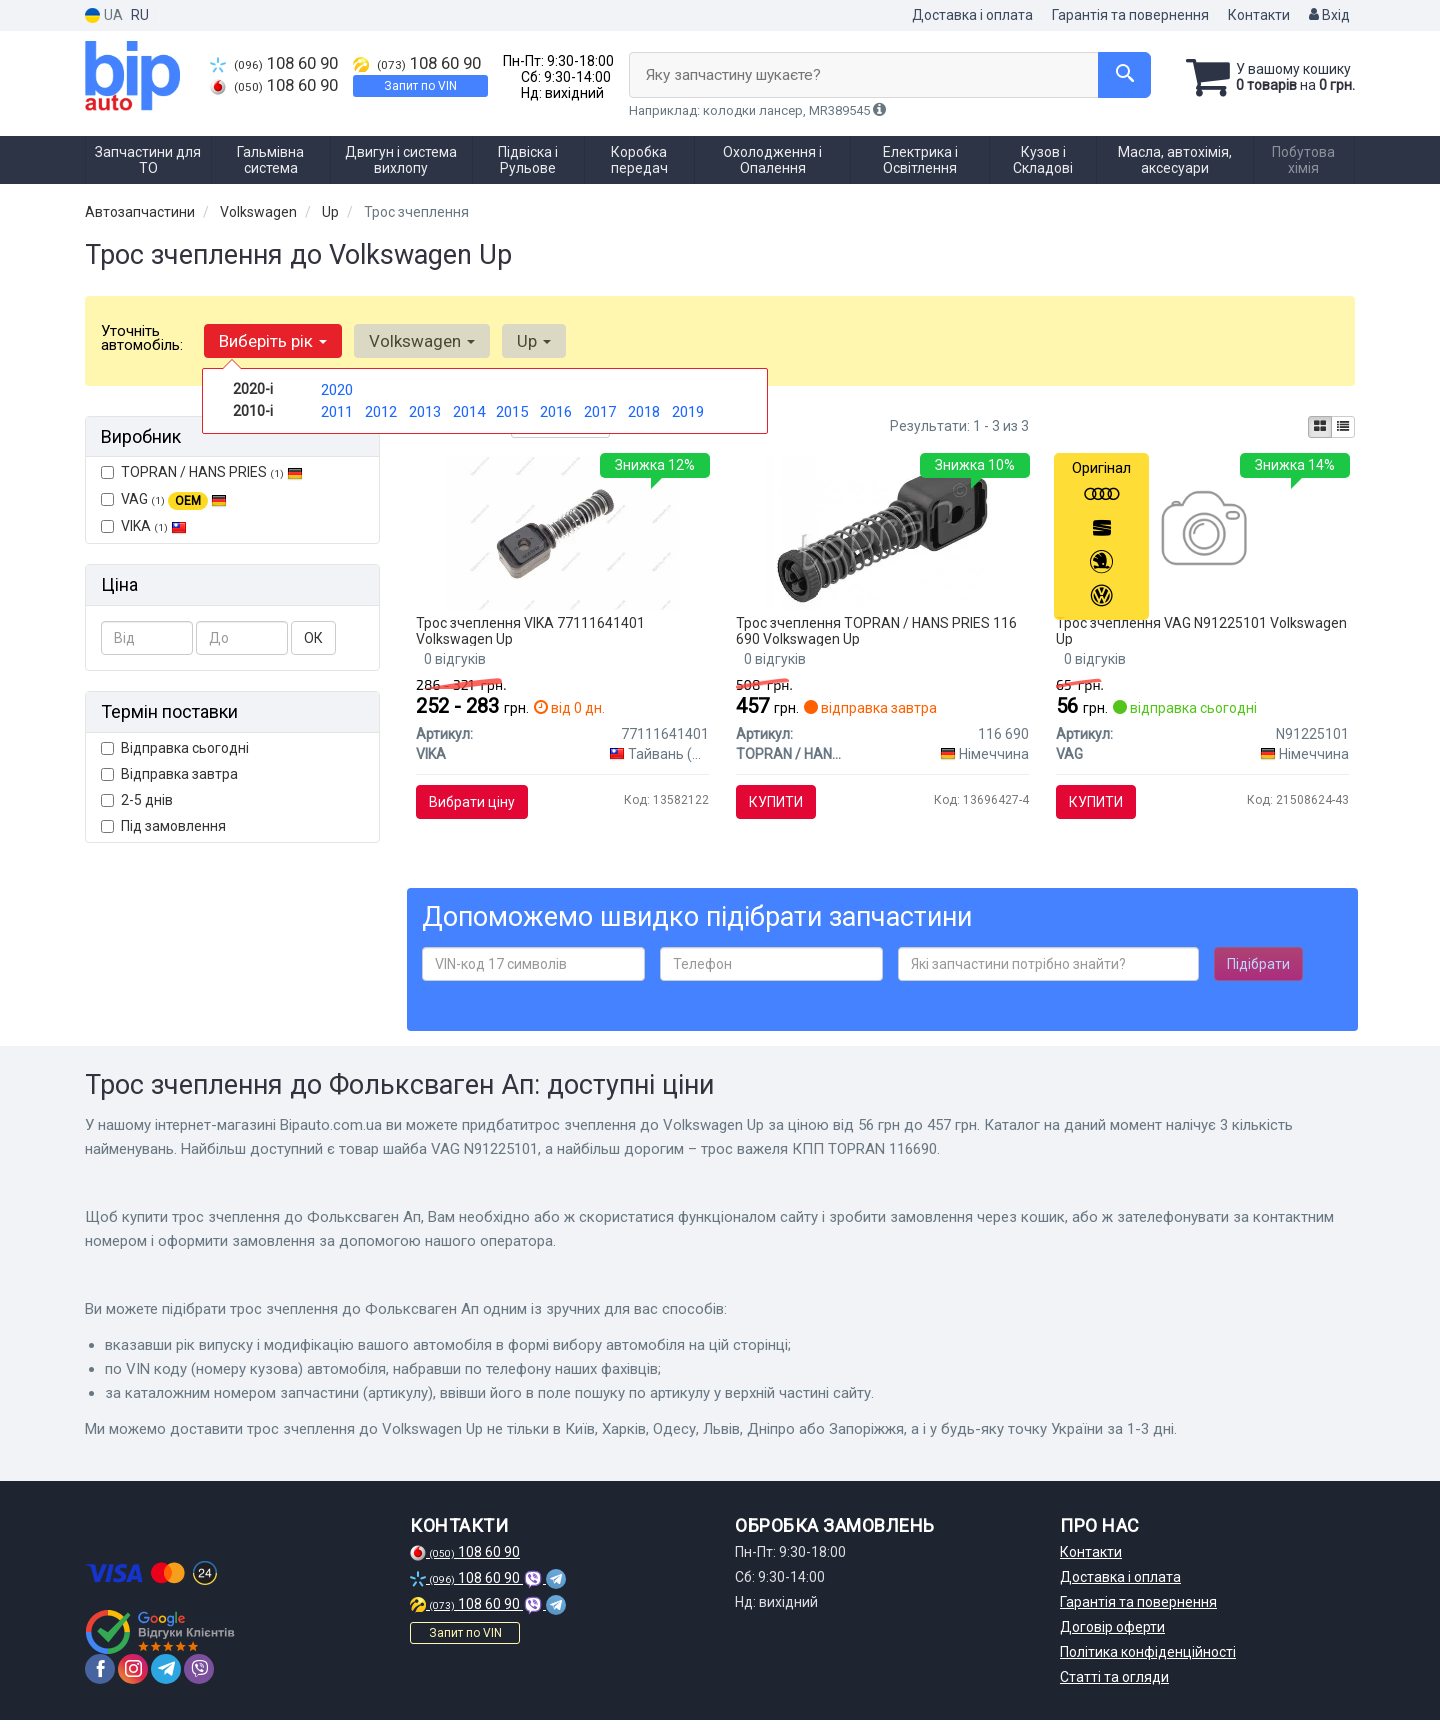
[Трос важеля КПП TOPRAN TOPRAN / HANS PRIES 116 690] (882, 535)
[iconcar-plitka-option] (1320, 427)
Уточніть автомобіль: (142, 338)
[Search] (1118, 75)
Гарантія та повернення (1130, 15)
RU (140, 15)
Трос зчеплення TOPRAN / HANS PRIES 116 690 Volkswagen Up (880, 634)
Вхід (1329, 15)
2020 (337, 389)
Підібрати (1258, 977)
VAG (164, 500)
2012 (381, 410)
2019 (688, 410)
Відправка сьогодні (175, 748)
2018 (644, 410)
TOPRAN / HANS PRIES (202, 472)
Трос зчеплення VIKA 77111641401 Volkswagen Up (535, 634)
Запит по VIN (427, 86)
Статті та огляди (1114, 1689)
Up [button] (524, 341)
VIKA (144, 526)
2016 (556, 410)
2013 (425, 410)
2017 (600, 410)
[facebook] (100, 1681)
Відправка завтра (169, 774)
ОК (313, 638)
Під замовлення (163, 826)
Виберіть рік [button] (271, 341)
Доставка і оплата (972, 15)
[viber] (199, 1681)
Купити (780, 806)
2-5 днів (137, 800)
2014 (469, 410)
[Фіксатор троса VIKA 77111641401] (562, 535)
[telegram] (166, 1681)
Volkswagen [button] (416, 341)
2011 (337, 410)
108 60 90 (277, 63)
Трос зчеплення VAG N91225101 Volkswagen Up (1165, 634)
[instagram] (133, 1681)
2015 (512, 410)
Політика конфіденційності (1148, 1664)
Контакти (1259, 15)
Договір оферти (1112, 1639)
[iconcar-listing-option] (1343, 427)
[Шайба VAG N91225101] (1202, 535)
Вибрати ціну (477, 806)
